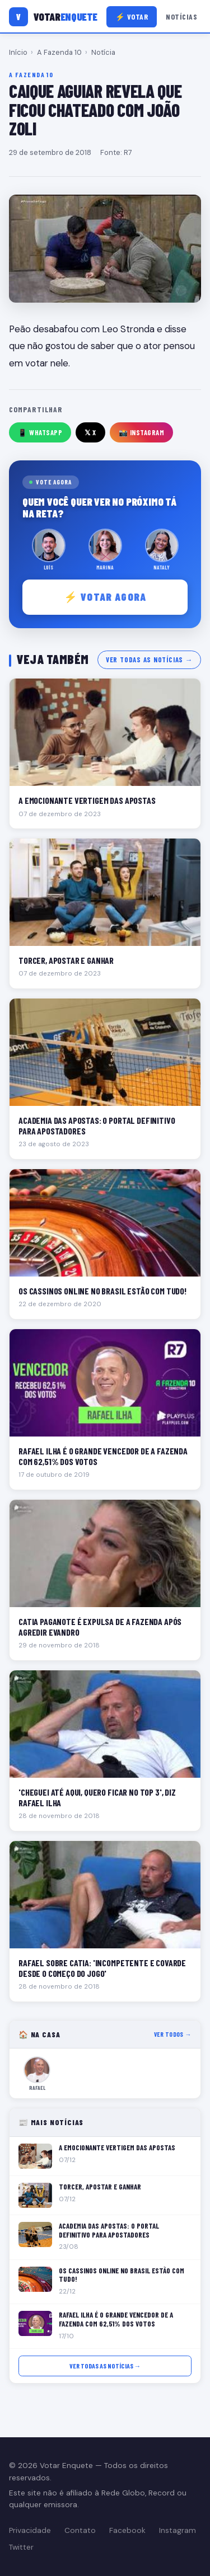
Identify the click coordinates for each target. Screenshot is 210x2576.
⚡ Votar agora (105, 596)
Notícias (181, 16)
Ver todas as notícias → (149, 659)
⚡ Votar (131, 16)
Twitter (21, 2547)
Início (18, 52)
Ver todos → (173, 2034)
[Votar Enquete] (53, 16)
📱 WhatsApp (40, 432)
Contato (80, 2530)
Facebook (127, 2530)
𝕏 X (90, 432)
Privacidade (30, 2530)
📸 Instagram (142, 432)
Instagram (177, 2530)
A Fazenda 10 (59, 52)
